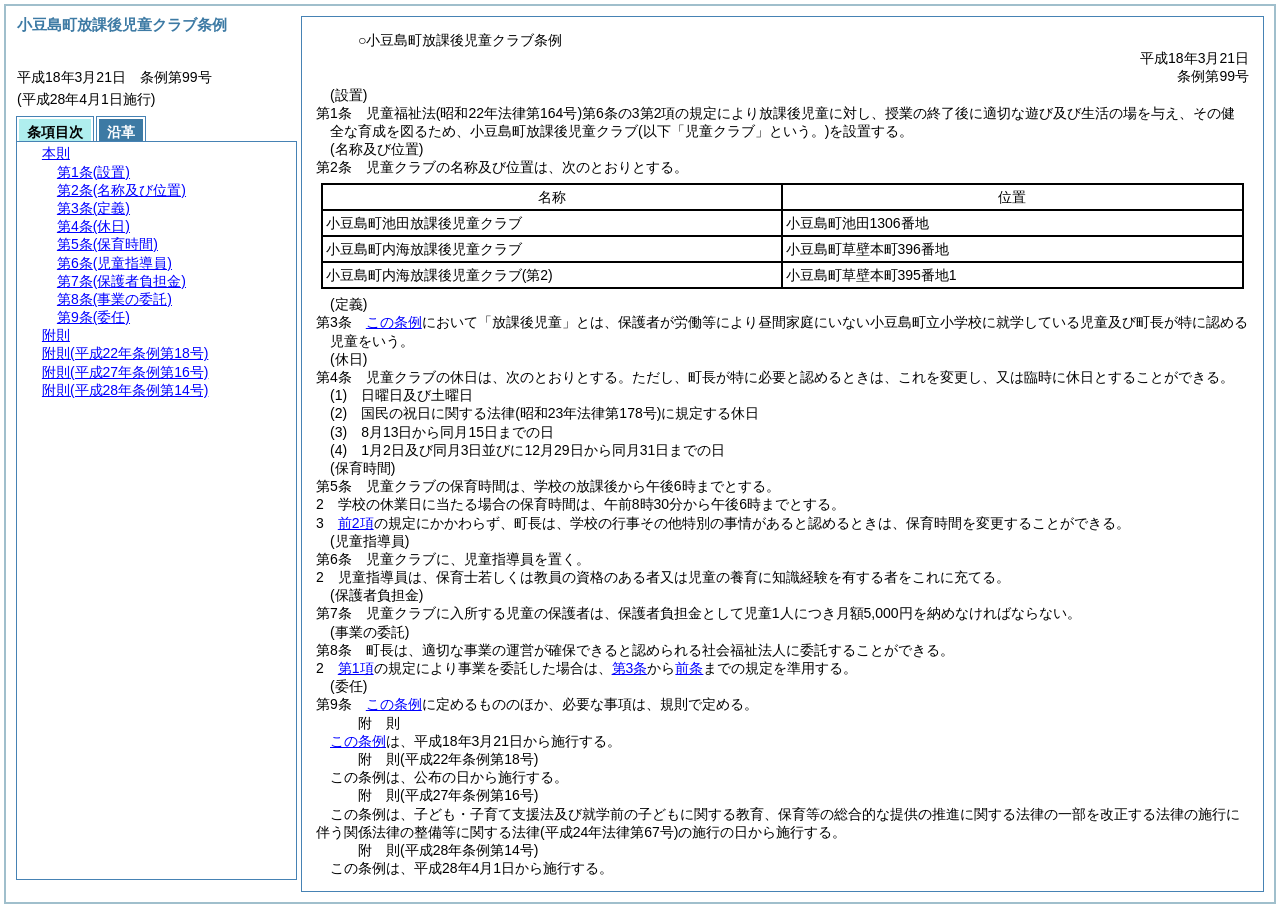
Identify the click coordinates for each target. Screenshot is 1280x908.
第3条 (630, 668)
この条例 (394, 322)
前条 (689, 668)
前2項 (356, 523)
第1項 (356, 668)
